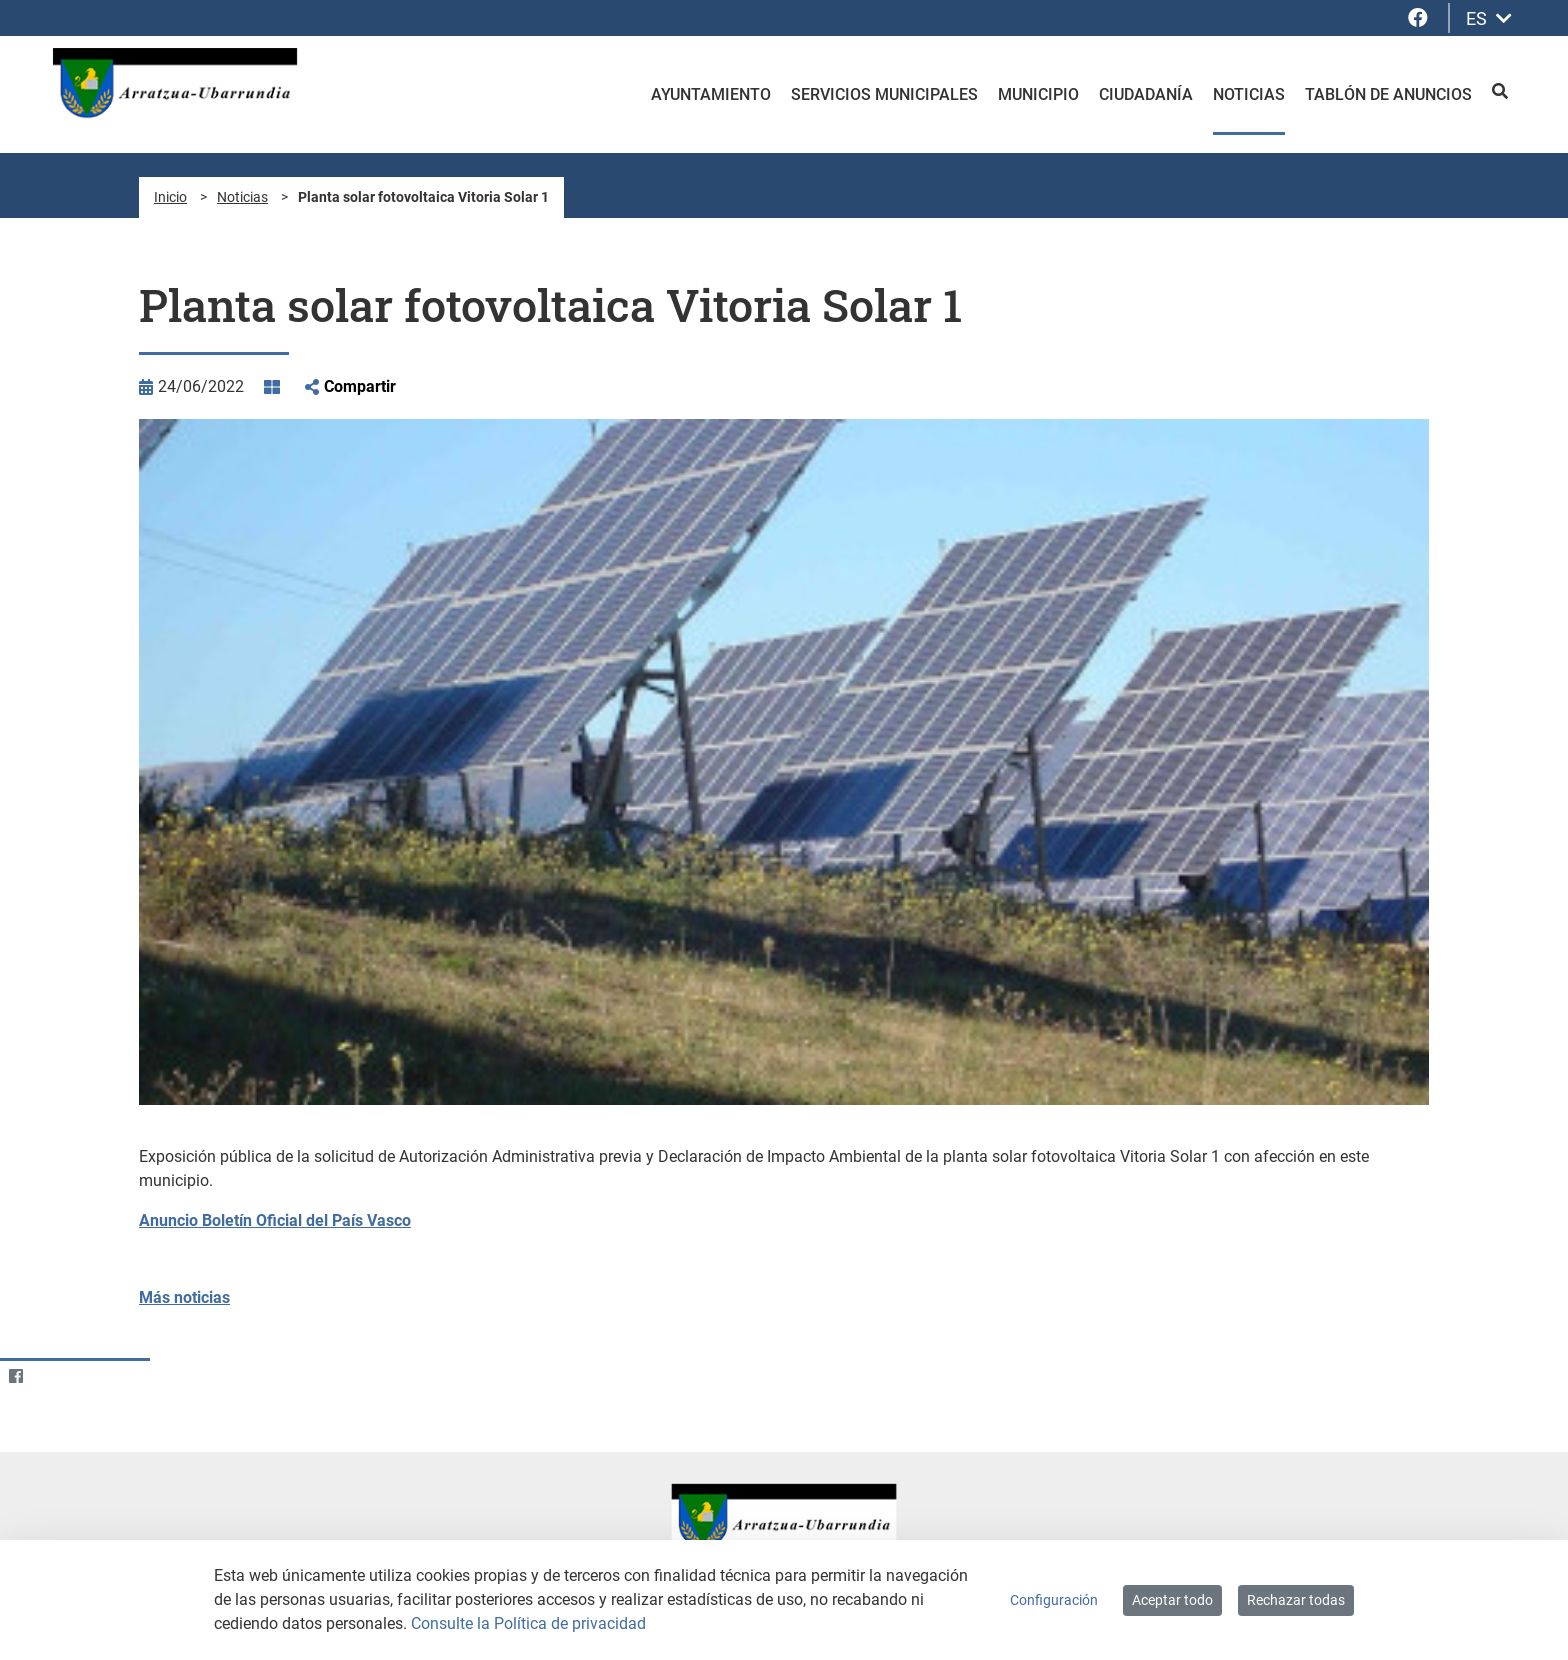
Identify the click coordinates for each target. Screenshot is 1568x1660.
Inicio (170, 197)
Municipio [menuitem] (1038, 94)
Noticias (242, 197)
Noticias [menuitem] (1249, 94)
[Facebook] (15, 1376)
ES (1489, 18)
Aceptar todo (1172, 1600)
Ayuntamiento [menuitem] (711, 94)
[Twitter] (54, 1376)
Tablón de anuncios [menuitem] (1388, 94)
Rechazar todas (1296, 1600)
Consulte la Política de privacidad (528, 1623)
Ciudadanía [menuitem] (1146, 94)
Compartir (360, 386)
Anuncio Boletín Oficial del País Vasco (275, 1220)
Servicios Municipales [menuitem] (884, 94)
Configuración (1054, 1600)
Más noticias (184, 1297)
